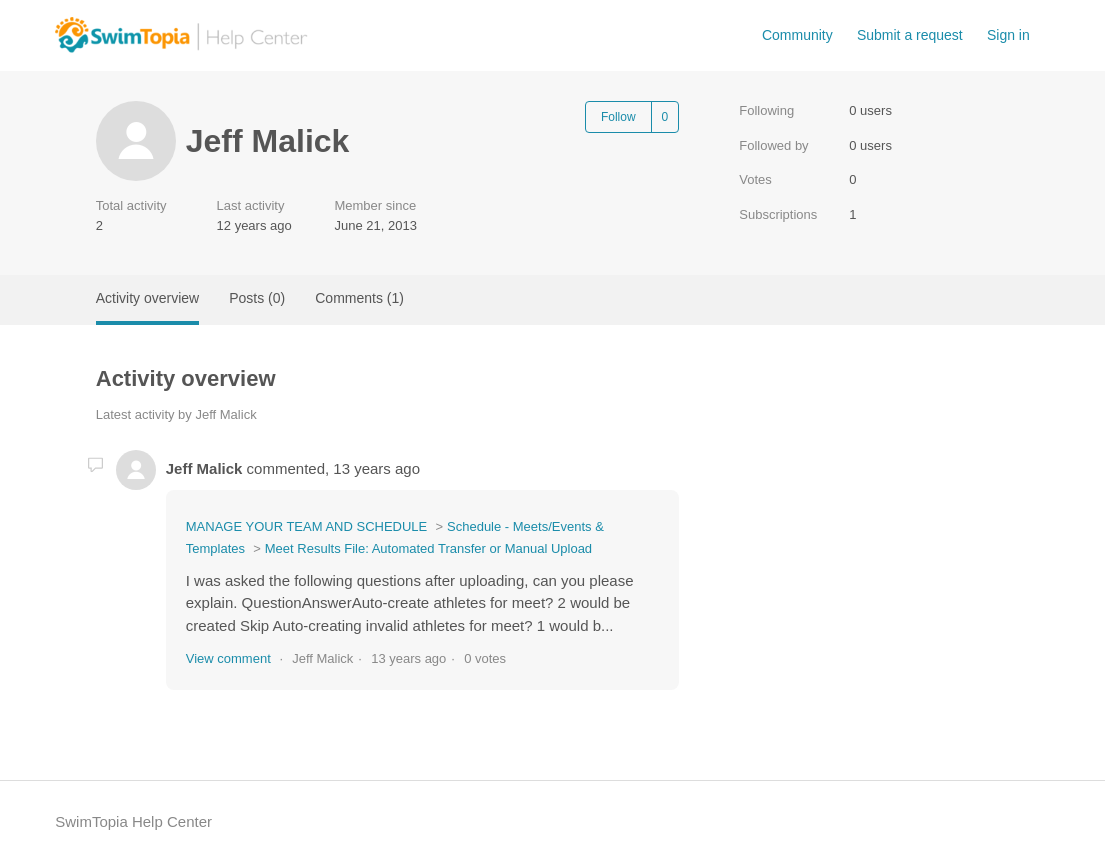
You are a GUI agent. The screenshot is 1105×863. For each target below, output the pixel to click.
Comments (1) (359, 298)
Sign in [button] (1008, 35)
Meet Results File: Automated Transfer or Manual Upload (428, 548)
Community (797, 35)
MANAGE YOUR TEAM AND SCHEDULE (307, 526)
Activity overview (147, 298)
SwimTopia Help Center (133, 821)
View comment (228, 658)
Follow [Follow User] (618, 117)
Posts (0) (257, 298)
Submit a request (910, 35)
